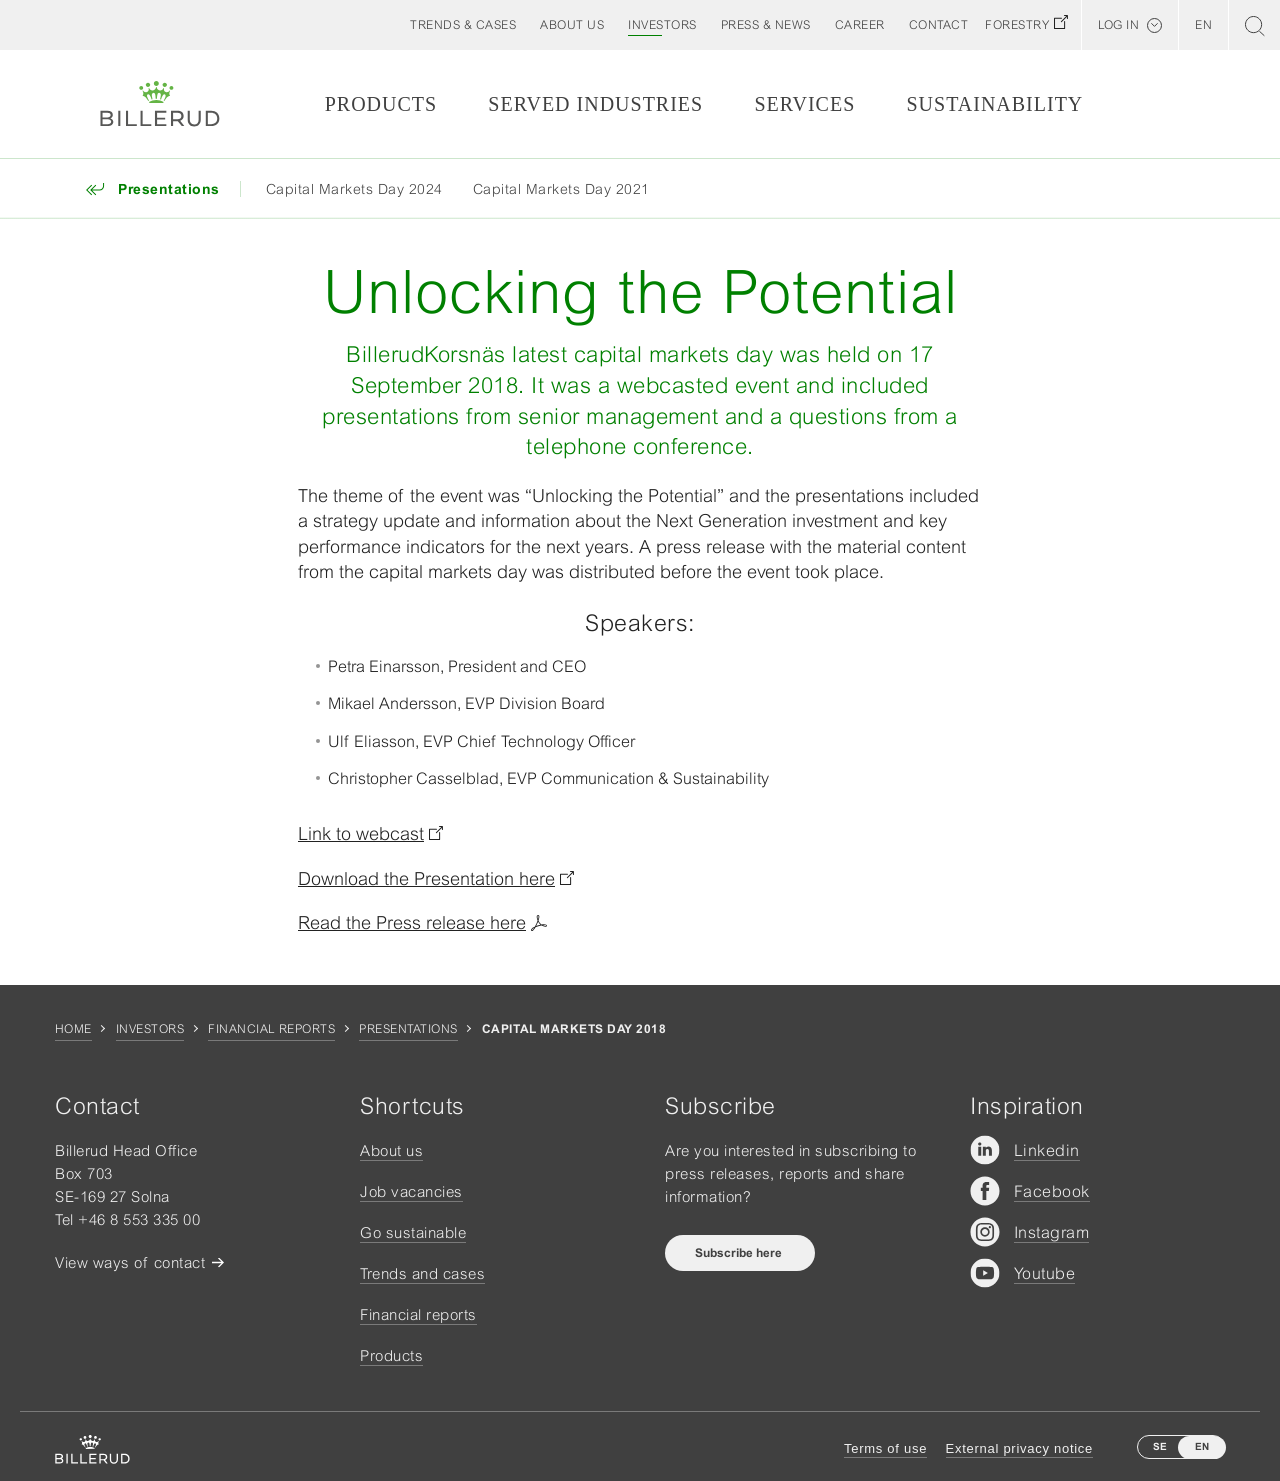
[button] (572, 25)
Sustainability (994, 104)
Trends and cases (422, 1273)
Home (73, 1029)
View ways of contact (130, 1262)
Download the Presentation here (426, 878)
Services (804, 104)
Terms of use (885, 1448)
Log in (1118, 25)
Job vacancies (411, 1191)
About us (391, 1150)
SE (1160, 1446)
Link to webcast (361, 833)
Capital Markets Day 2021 (561, 189)
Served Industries (595, 104)
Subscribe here (740, 1253)
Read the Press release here (412, 922)
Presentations (408, 1029)
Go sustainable (413, 1232)
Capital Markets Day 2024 (354, 189)
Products (381, 104)
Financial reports (271, 1029)
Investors (150, 1029)
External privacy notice (1019, 1448)
